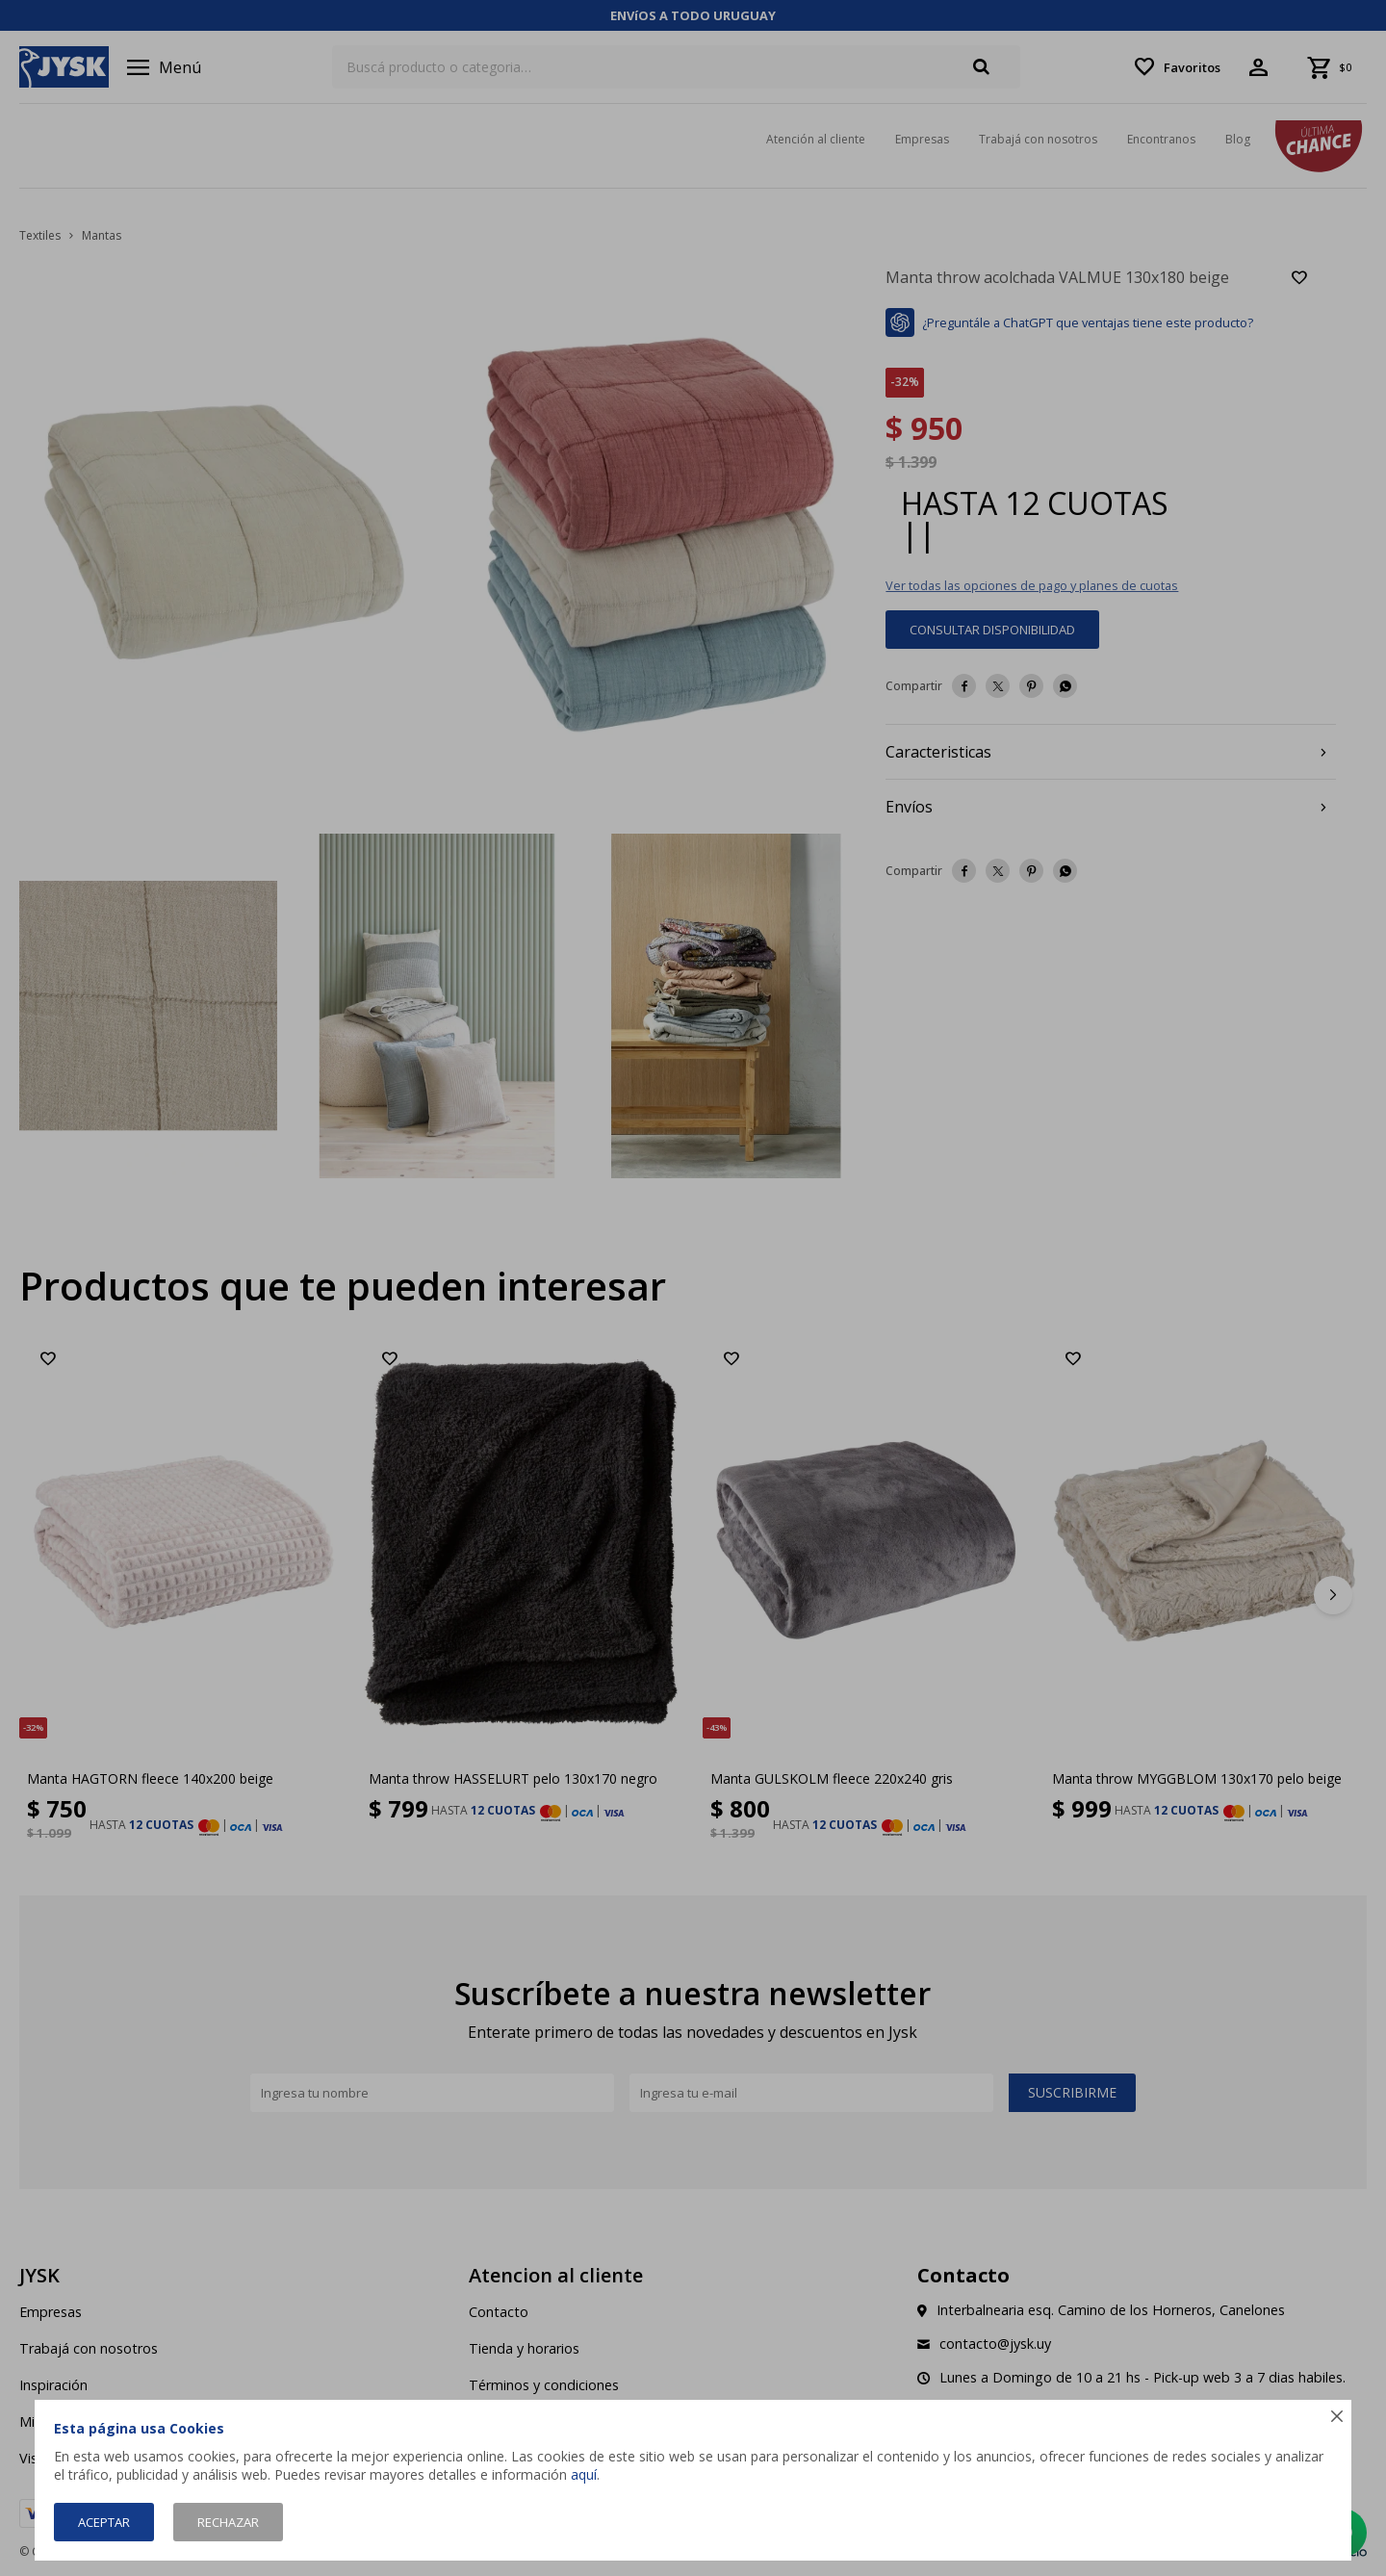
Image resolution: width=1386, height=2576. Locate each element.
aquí (584, 2474)
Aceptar (104, 2522)
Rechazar (228, 2522)
